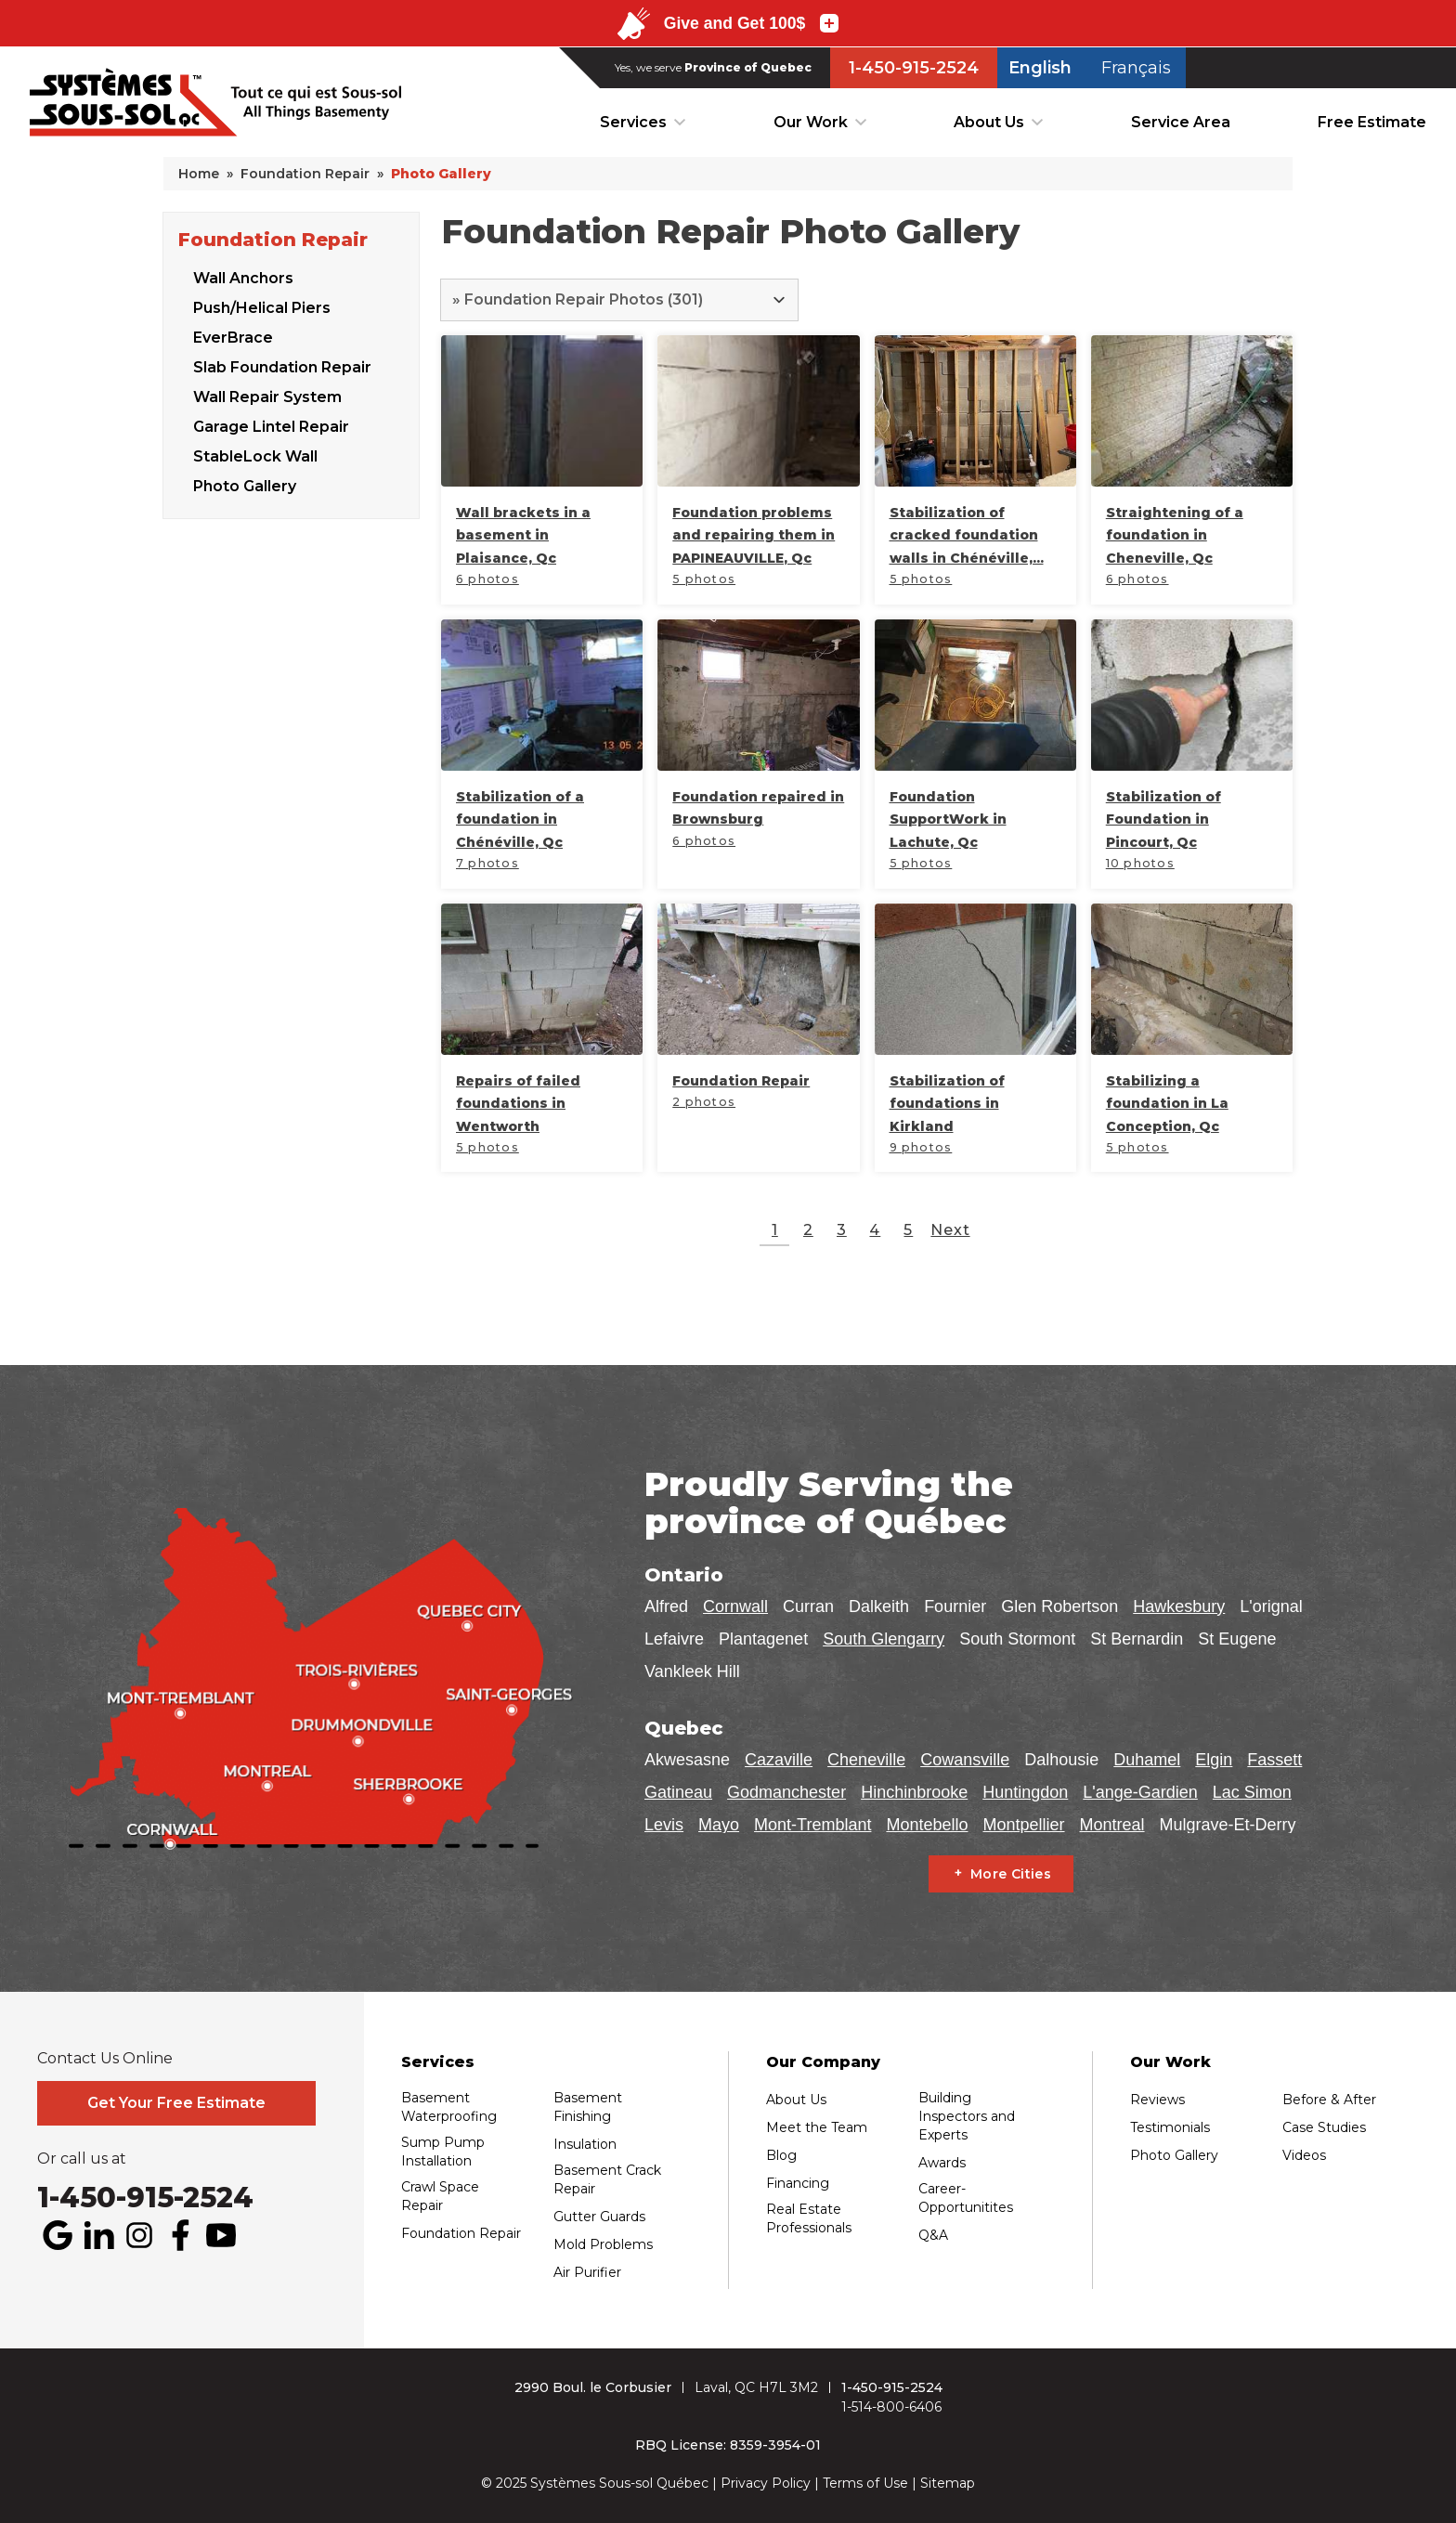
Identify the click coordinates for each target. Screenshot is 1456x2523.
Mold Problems (603, 2244)
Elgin (1213, 1759)
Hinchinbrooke (914, 1792)
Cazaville (778, 1759)
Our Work (811, 122)
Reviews (1157, 2099)
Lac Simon (1252, 1792)
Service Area (1180, 122)
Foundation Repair (273, 237)
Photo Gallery (244, 483)
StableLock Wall (255, 453)
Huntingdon (1025, 1792)
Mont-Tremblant (812, 1824)
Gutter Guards (599, 2216)
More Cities (1010, 1874)
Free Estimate (1372, 122)
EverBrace (233, 335)
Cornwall (735, 1606)
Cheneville (866, 1759)
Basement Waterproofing (449, 2107)
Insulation (585, 2144)
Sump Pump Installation (443, 2151)
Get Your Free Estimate (176, 2103)
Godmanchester (786, 1792)
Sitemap (947, 2483)
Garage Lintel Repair (271, 424)
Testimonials (1170, 2127)
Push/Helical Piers (262, 305)
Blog (781, 2155)
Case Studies (1324, 2127)
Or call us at (81, 2159)
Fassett (1274, 1759)
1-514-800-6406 (891, 2407)
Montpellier (1023, 1824)
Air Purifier (587, 2272)
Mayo (718, 1824)
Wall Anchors (243, 275)
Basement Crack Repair (607, 2179)
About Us (989, 122)
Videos (1304, 2155)
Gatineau (678, 1792)
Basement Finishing (587, 2107)
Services (633, 122)
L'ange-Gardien (1140, 1792)
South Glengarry (883, 1639)
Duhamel (1146, 1759)
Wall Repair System (267, 394)
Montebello (927, 1824)
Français (1136, 68)
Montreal (1112, 1824)
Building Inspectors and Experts (966, 2116)
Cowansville (964, 1759)
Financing (797, 2183)
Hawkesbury (1179, 1606)
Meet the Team (816, 2127)
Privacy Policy (766, 2483)
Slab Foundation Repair (282, 364)
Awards (942, 2162)
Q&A (933, 2235)
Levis (663, 1824)
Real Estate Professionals (809, 2218)
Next (949, 1230)
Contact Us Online (105, 2058)
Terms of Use (865, 2483)
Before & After (1329, 2099)
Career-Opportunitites (965, 2198)
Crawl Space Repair (440, 2196)
